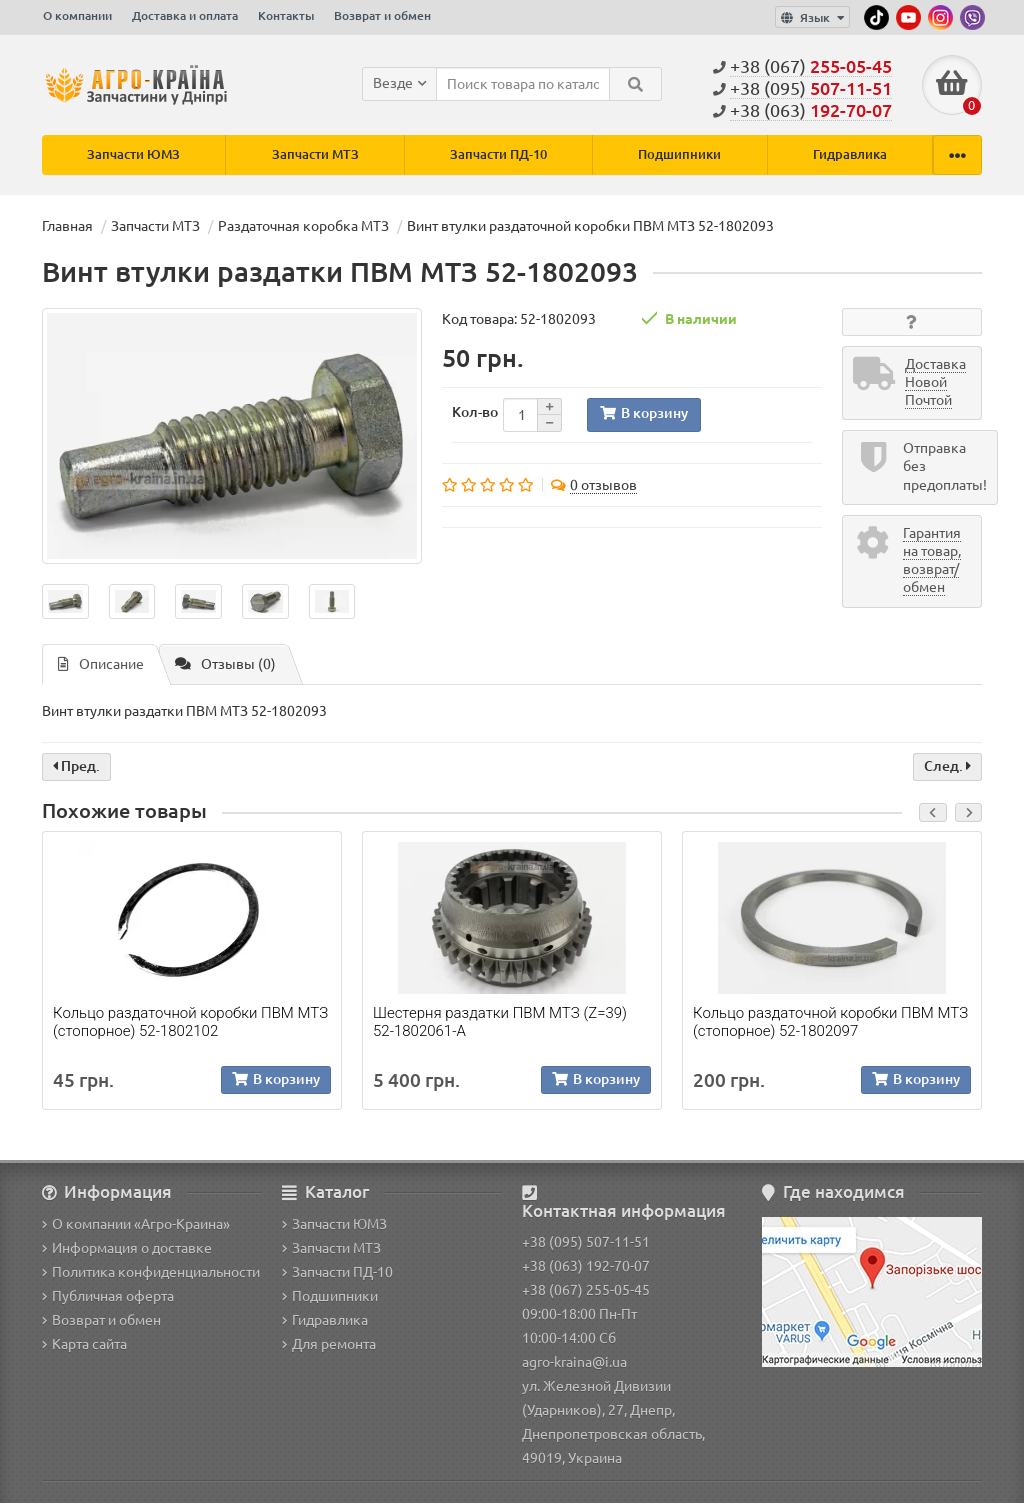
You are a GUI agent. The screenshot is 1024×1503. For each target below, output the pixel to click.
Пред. (76, 767)
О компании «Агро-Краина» (136, 1224)
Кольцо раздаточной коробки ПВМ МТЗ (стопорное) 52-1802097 (830, 1022)
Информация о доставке (127, 1248)
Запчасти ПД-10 (498, 154)
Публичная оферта (108, 1296)
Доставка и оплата (185, 15)
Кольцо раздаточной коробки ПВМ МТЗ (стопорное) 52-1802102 (190, 1022)
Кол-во (475, 412)
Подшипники (679, 154)
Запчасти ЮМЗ (133, 154)
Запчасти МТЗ (315, 154)
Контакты (286, 15)
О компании (77, 15)
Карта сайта (84, 1344)
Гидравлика (850, 154)
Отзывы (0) (225, 665)
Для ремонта (329, 1344)
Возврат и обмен (382, 15)
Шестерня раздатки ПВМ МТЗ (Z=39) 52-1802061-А (500, 1022)
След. (947, 767)
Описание (101, 665)
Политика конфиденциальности (151, 1272)
